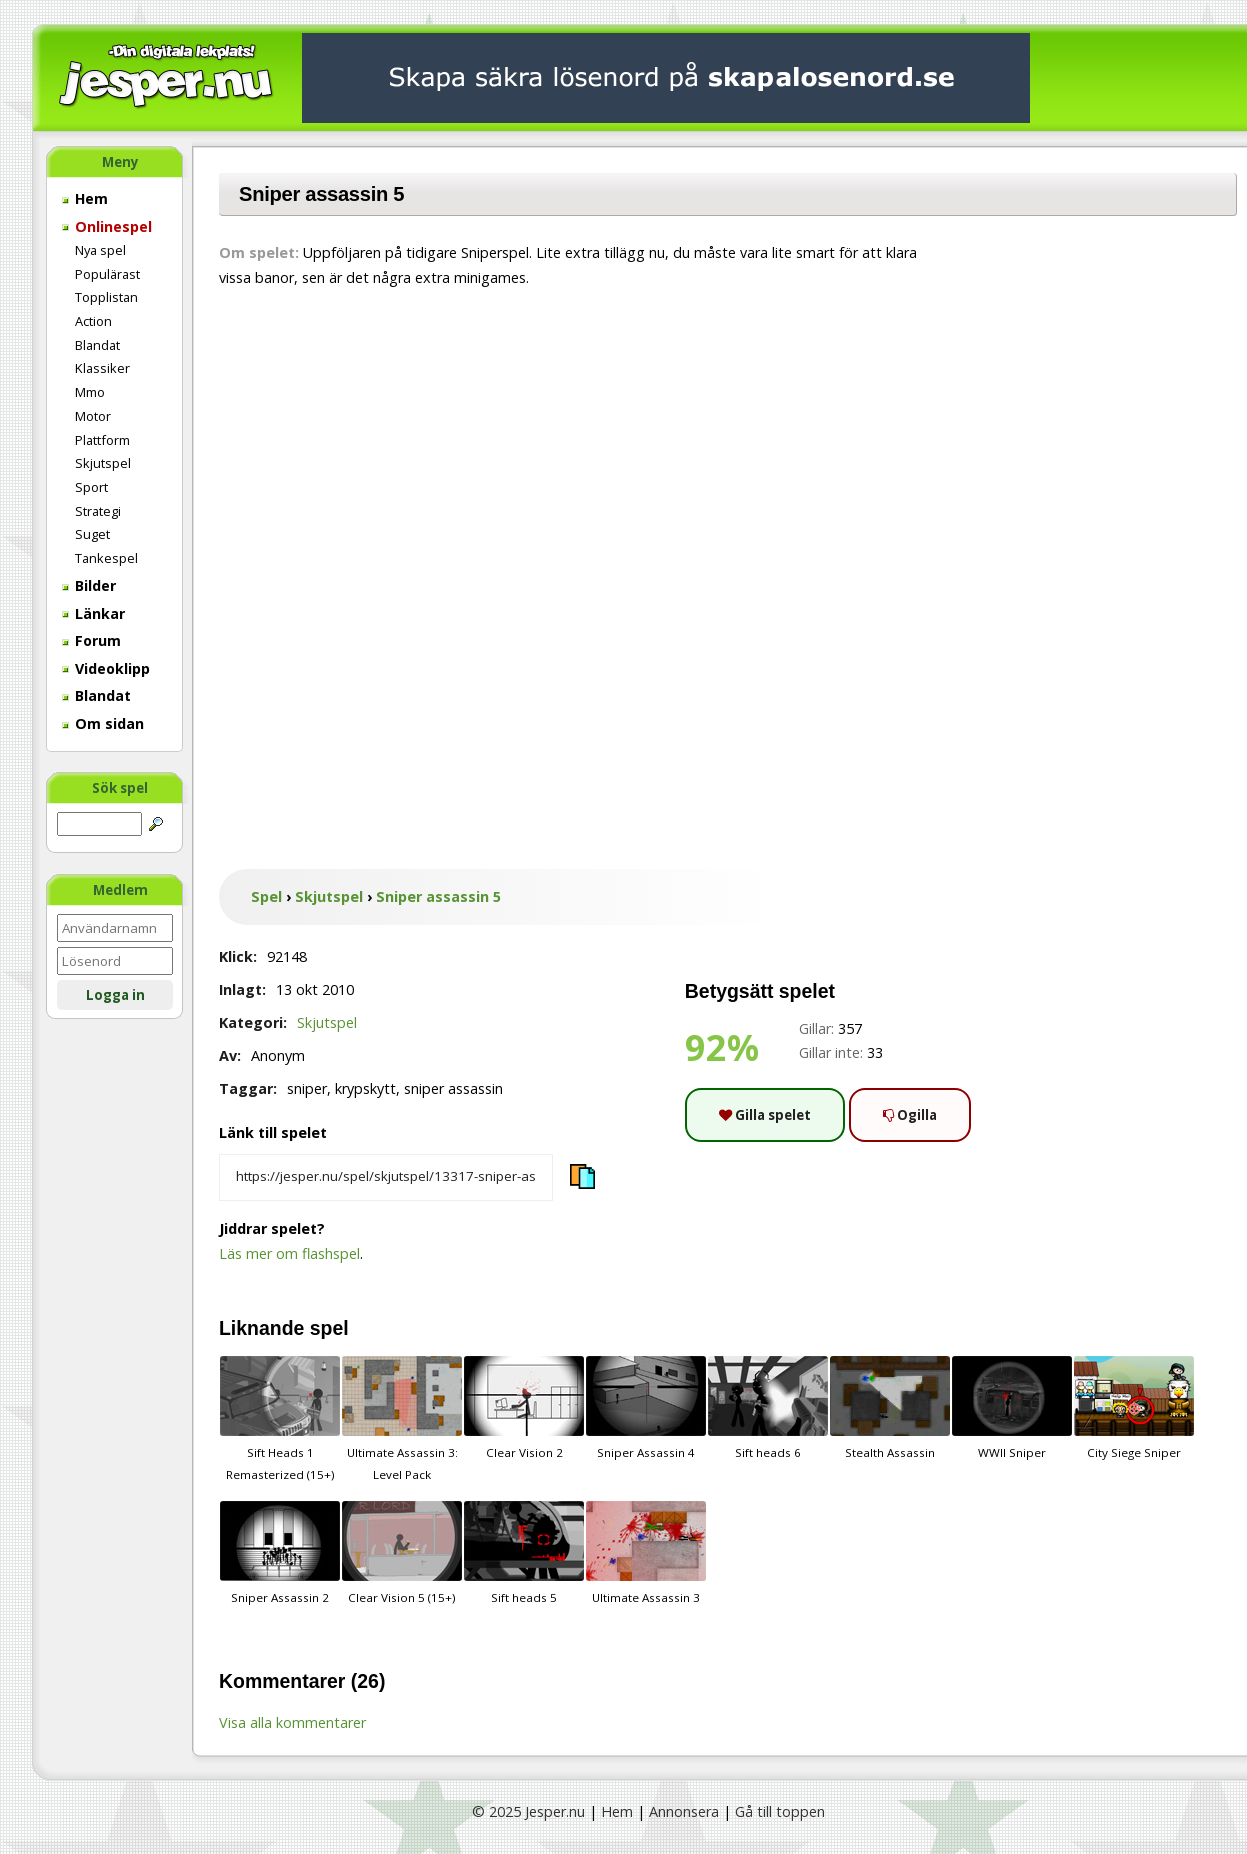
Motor (93, 416)
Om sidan (103, 723)
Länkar (93, 613)
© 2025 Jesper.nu (528, 1811)
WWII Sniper (1012, 1408)
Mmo (90, 392)
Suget (92, 534)
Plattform (102, 440)
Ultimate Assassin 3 (646, 1553)
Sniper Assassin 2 (280, 1553)
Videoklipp (106, 668)
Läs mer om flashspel (289, 1253)
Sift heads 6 (768, 1408)
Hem (85, 198)
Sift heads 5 (524, 1553)
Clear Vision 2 (524, 1408)
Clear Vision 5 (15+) (402, 1553)
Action (93, 321)
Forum (91, 640)
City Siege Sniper (1134, 1408)
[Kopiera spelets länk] (386, 1178)
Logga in (115, 995)
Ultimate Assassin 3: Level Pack (402, 1419)
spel (329, 1328)
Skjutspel (103, 463)
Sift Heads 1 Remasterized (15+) (280, 1419)
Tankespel (106, 558)
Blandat (97, 345)
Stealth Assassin (890, 1408)
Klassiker (102, 368)
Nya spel (100, 250)
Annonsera (684, 1811)
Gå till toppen (780, 1811)
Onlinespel (107, 226)
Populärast (107, 274)
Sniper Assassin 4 (646, 1408)
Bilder (89, 585)
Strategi (98, 511)
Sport (91, 487)
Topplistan (106, 297)
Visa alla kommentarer (292, 1722)
